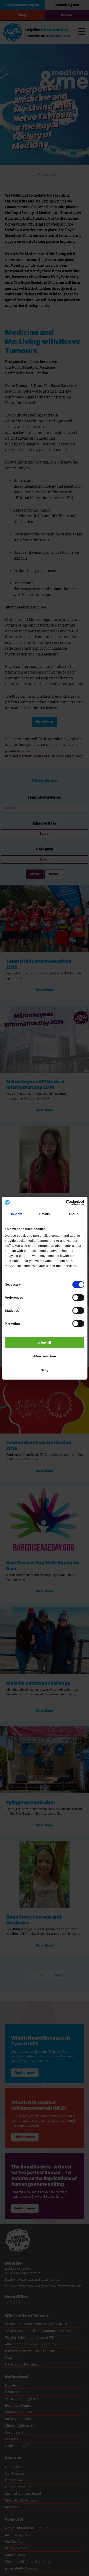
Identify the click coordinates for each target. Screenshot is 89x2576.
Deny (44, 1370)
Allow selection (44, 1356)
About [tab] (73, 1214)
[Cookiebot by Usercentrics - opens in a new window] (66, 1202)
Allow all (44, 1342)
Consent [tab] (16, 1214)
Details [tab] (44, 1214)
